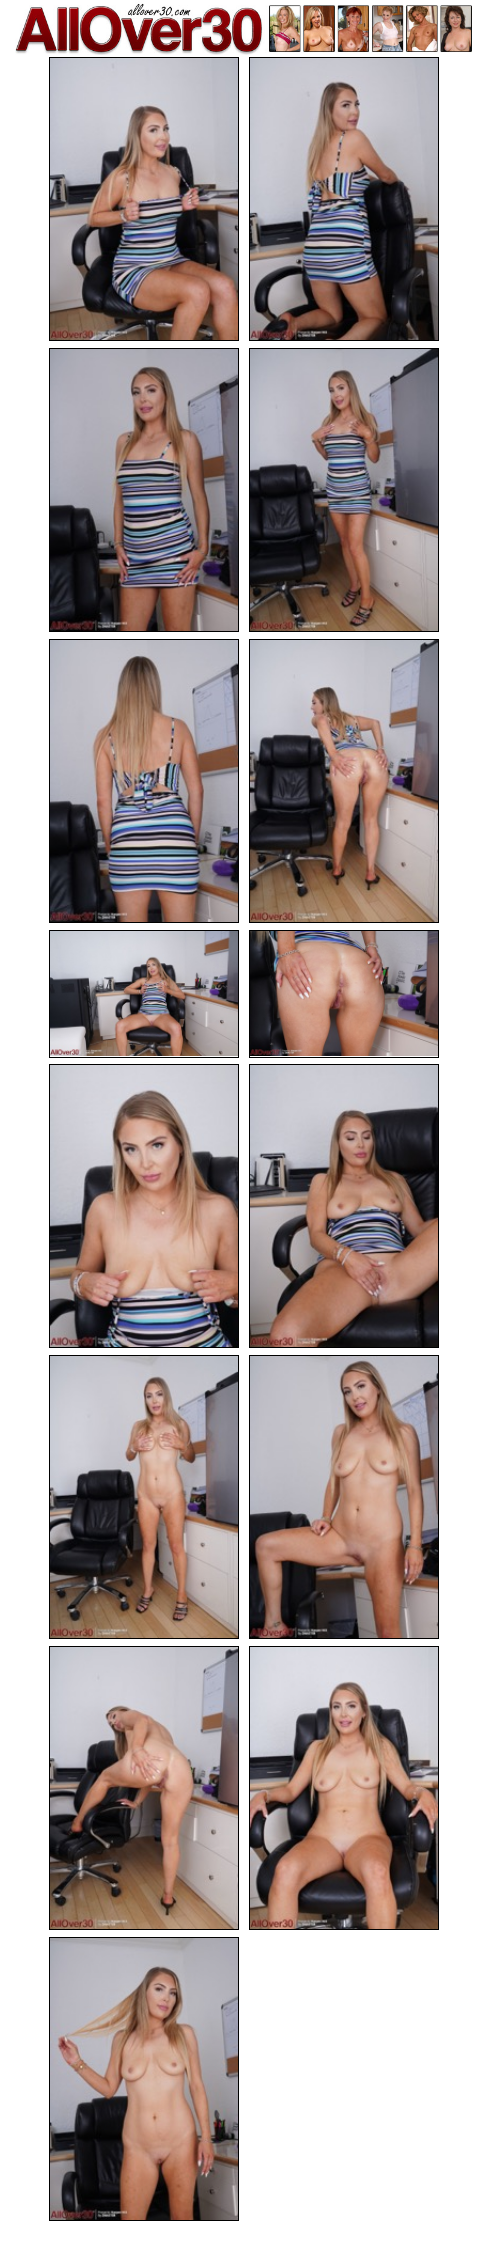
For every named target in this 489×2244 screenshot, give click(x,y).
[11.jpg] (144, 1497)
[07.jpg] (144, 994)
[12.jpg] (344, 1497)
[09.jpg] (144, 1206)
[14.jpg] (344, 1788)
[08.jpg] (344, 994)
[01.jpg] (144, 199)
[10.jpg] (344, 1206)
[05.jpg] (144, 781)
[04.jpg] (344, 490)
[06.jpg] (344, 781)
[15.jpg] (144, 2079)
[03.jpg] (144, 490)
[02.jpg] (344, 199)
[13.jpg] (144, 1788)
